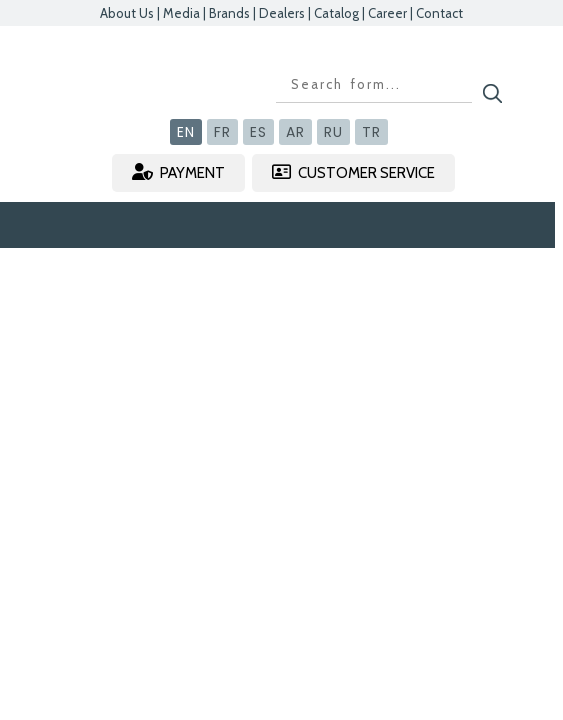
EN (186, 132)
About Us (127, 13)
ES (258, 132)
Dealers (282, 13)
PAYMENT (178, 172)
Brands (229, 13)
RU (333, 132)
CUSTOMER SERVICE (353, 172)
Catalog (336, 13)
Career (387, 13)
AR (295, 132)
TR (371, 132)
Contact (439, 13)
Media (181, 13)
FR (222, 132)
